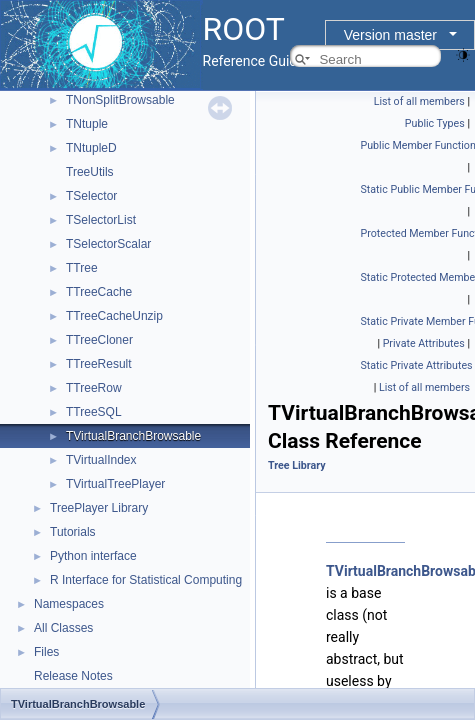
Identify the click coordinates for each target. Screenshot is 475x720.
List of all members (419, 101)
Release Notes (73, 676)
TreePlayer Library (99, 508)
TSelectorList (101, 220)
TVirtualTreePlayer (115, 484)
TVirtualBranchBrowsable (133, 436)
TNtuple (87, 124)
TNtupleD (91, 148)
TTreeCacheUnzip (114, 316)
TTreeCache (99, 292)
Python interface (93, 556)
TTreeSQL (94, 412)
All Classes (63, 628)
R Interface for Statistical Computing (146, 580)
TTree (82, 268)
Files (46, 652)
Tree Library (297, 465)
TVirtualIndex (101, 460)
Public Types (435, 123)
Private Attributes (424, 343)
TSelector (91, 196)
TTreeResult (99, 364)
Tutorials (73, 532)
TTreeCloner (99, 340)
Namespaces (69, 604)
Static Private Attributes (417, 365)
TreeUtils (90, 172)
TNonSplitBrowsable (120, 100)
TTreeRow (94, 388)
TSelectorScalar (108, 244)
